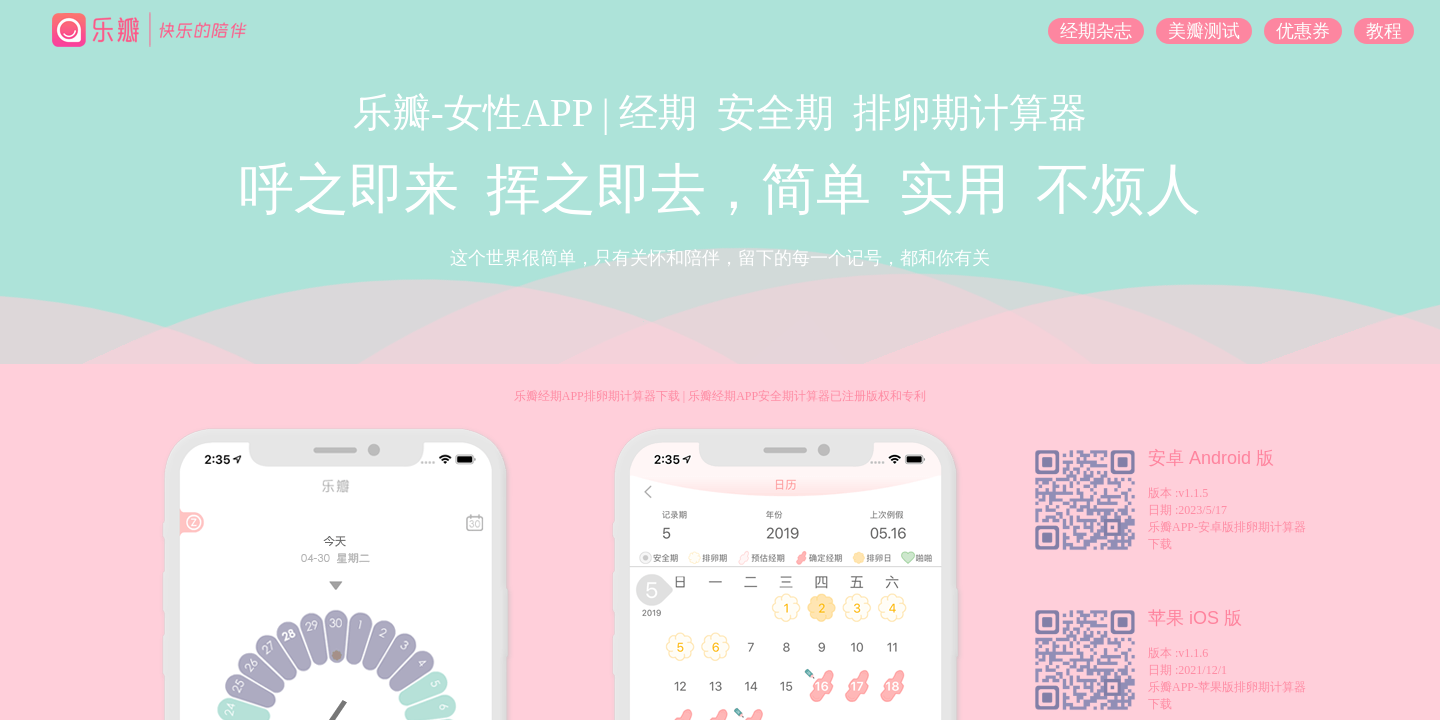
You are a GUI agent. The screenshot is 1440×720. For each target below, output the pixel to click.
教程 (1384, 31)
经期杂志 (1096, 31)
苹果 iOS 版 (1195, 618)
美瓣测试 (1204, 31)
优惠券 (1303, 31)
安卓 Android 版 (1211, 458)
